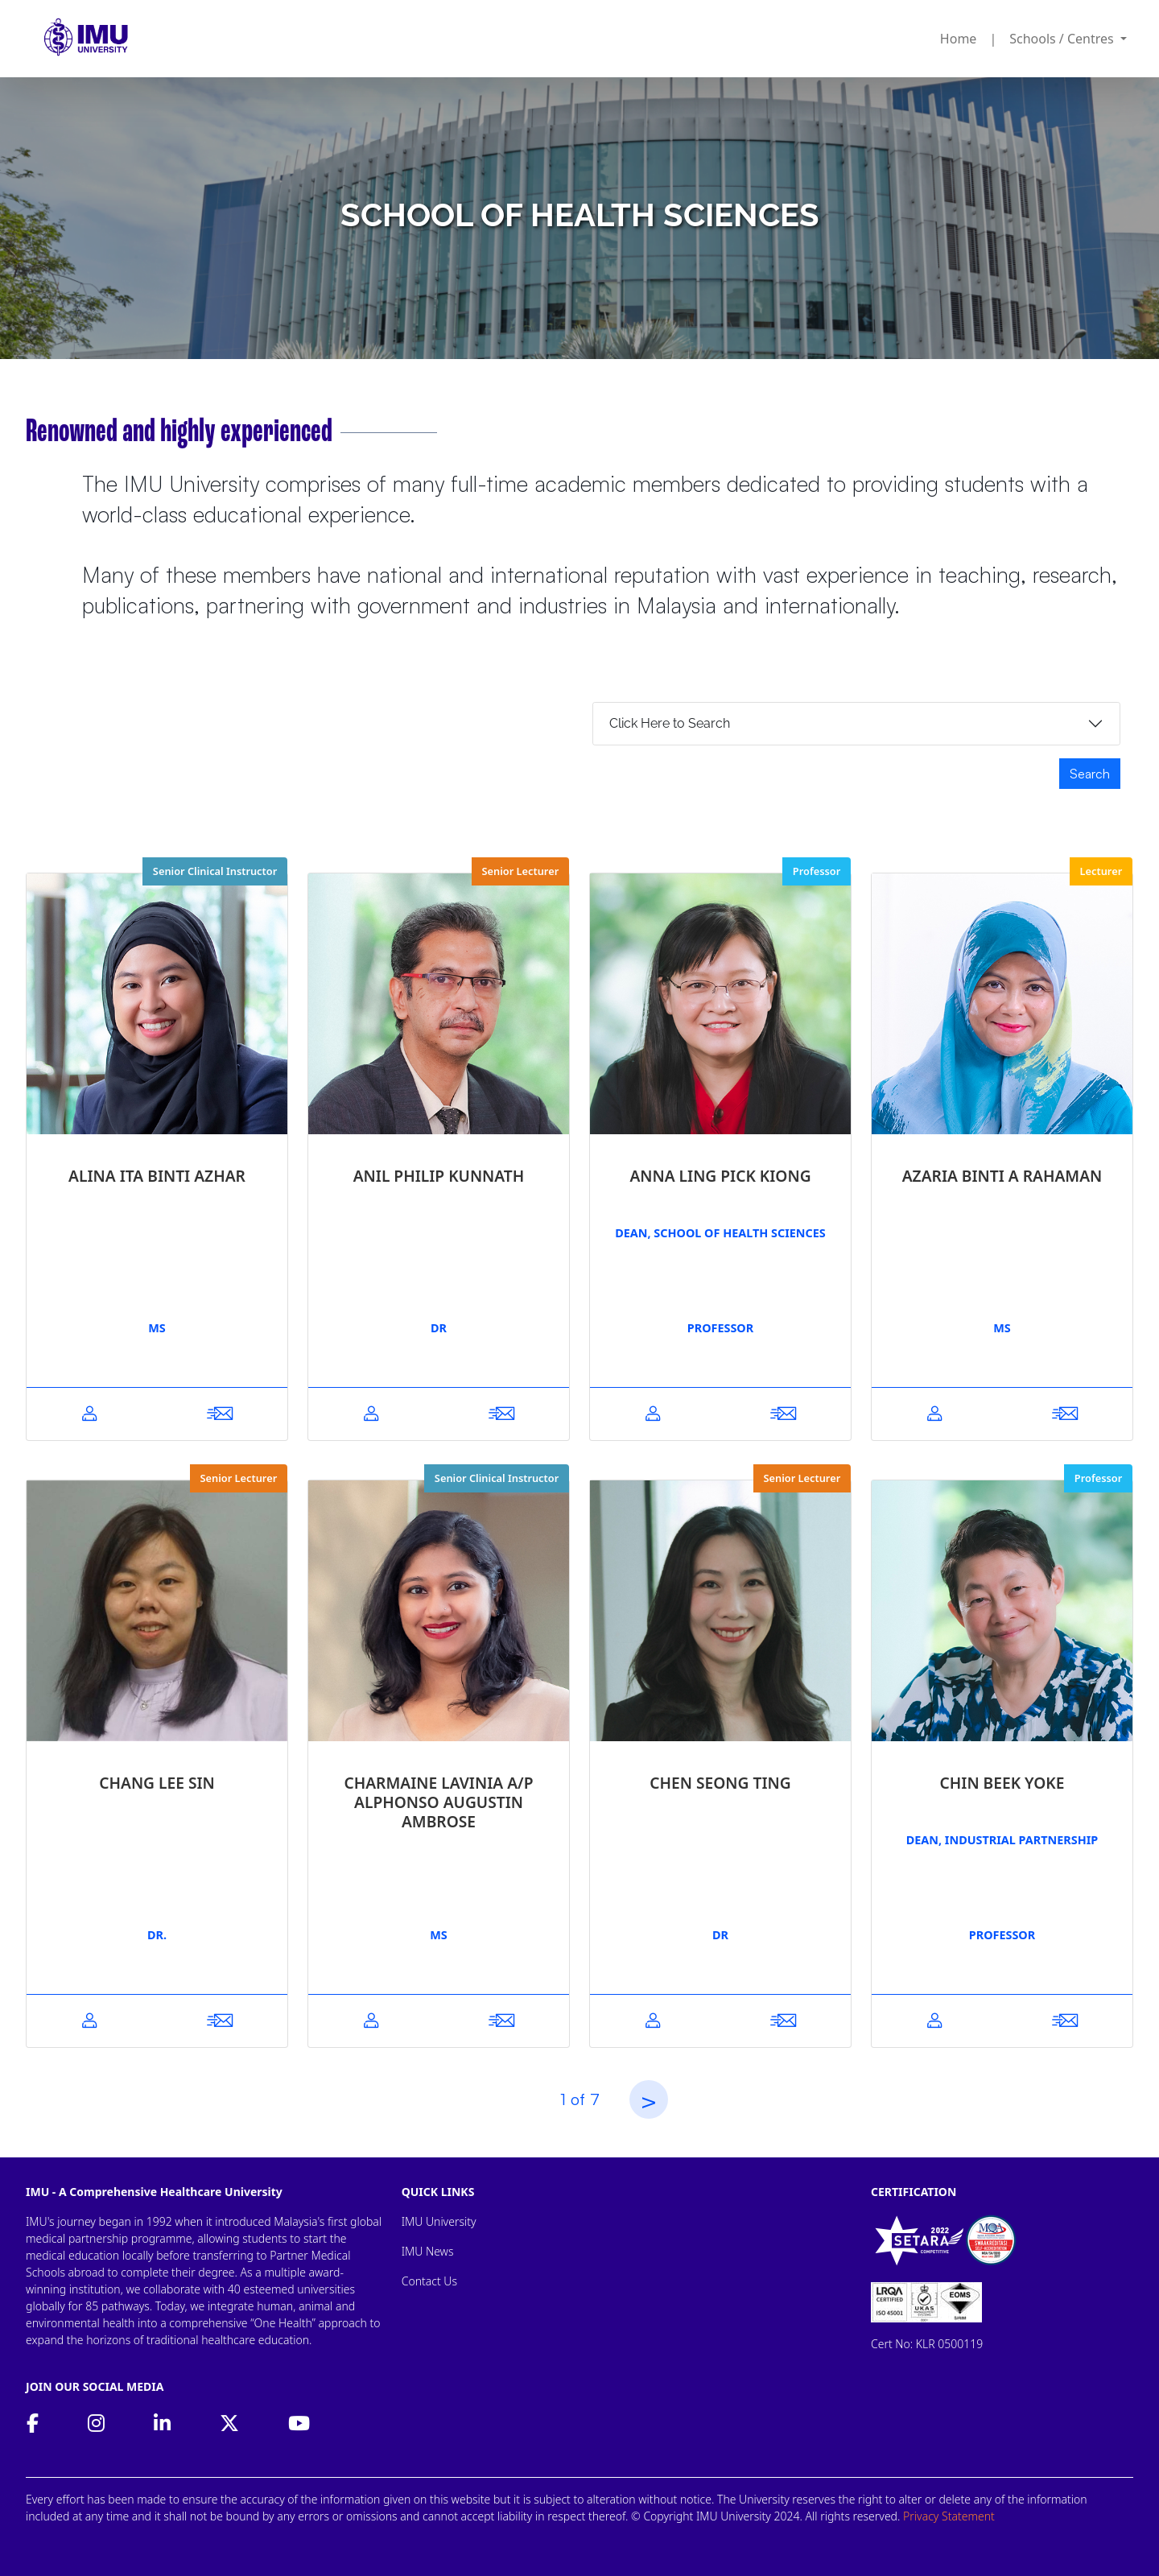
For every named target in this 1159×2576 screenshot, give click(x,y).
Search (1090, 774)
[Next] (648, 2099)
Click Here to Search (669, 723)
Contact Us (429, 2281)
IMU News (428, 2251)
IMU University (439, 2221)
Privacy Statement (949, 2516)
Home (958, 38)
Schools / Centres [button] (1063, 38)
